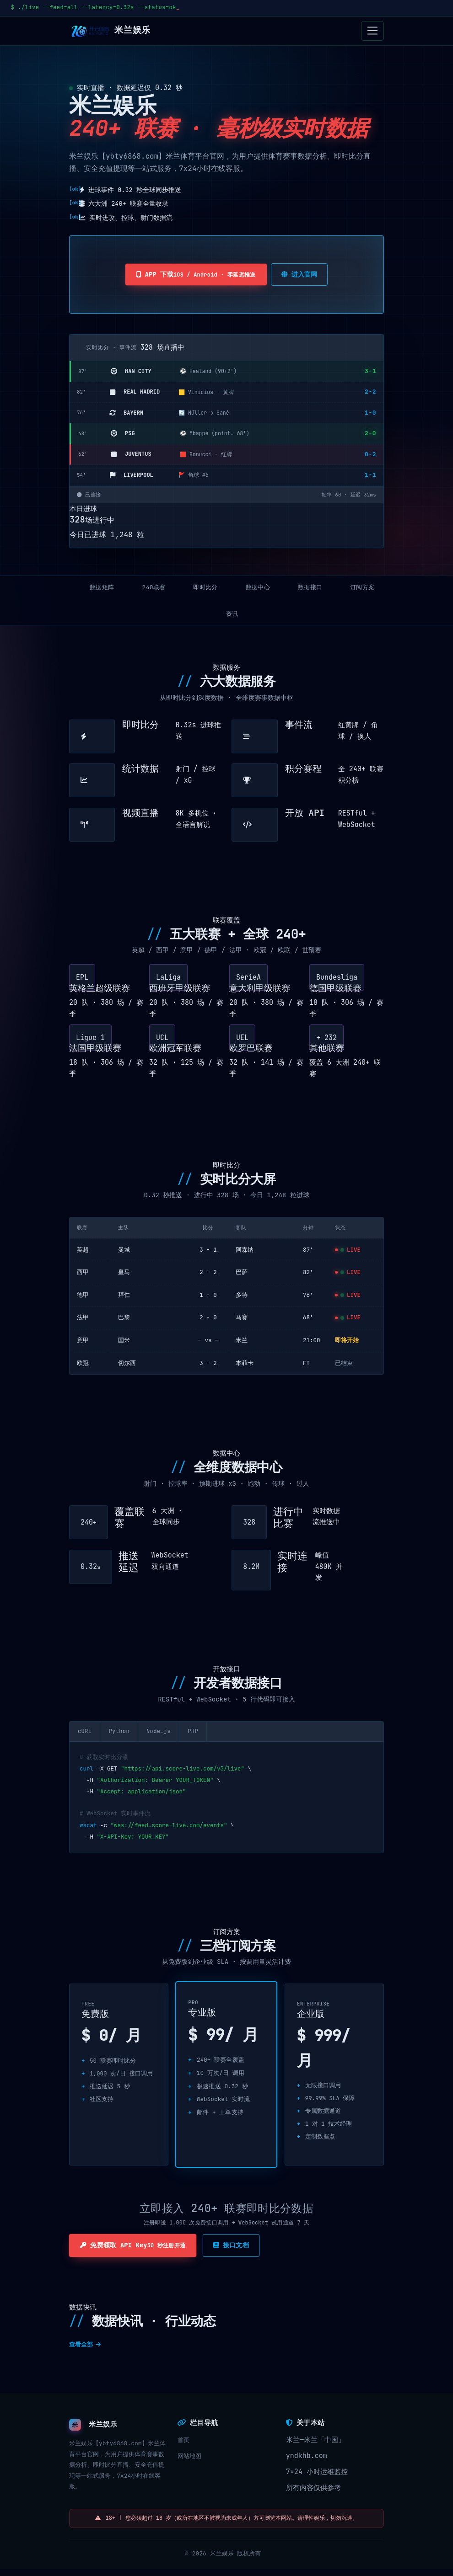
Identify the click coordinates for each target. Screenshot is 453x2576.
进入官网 (299, 275)
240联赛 (153, 589)
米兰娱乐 (222, 2560)
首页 (183, 2447)
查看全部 (85, 2351)
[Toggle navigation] (372, 30)
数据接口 (310, 589)
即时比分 (205, 589)
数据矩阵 (102, 589)
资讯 (232, 615)
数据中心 (258, 589)
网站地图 (189, 2463)
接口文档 (231, 2252)
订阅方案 (362, 589)
